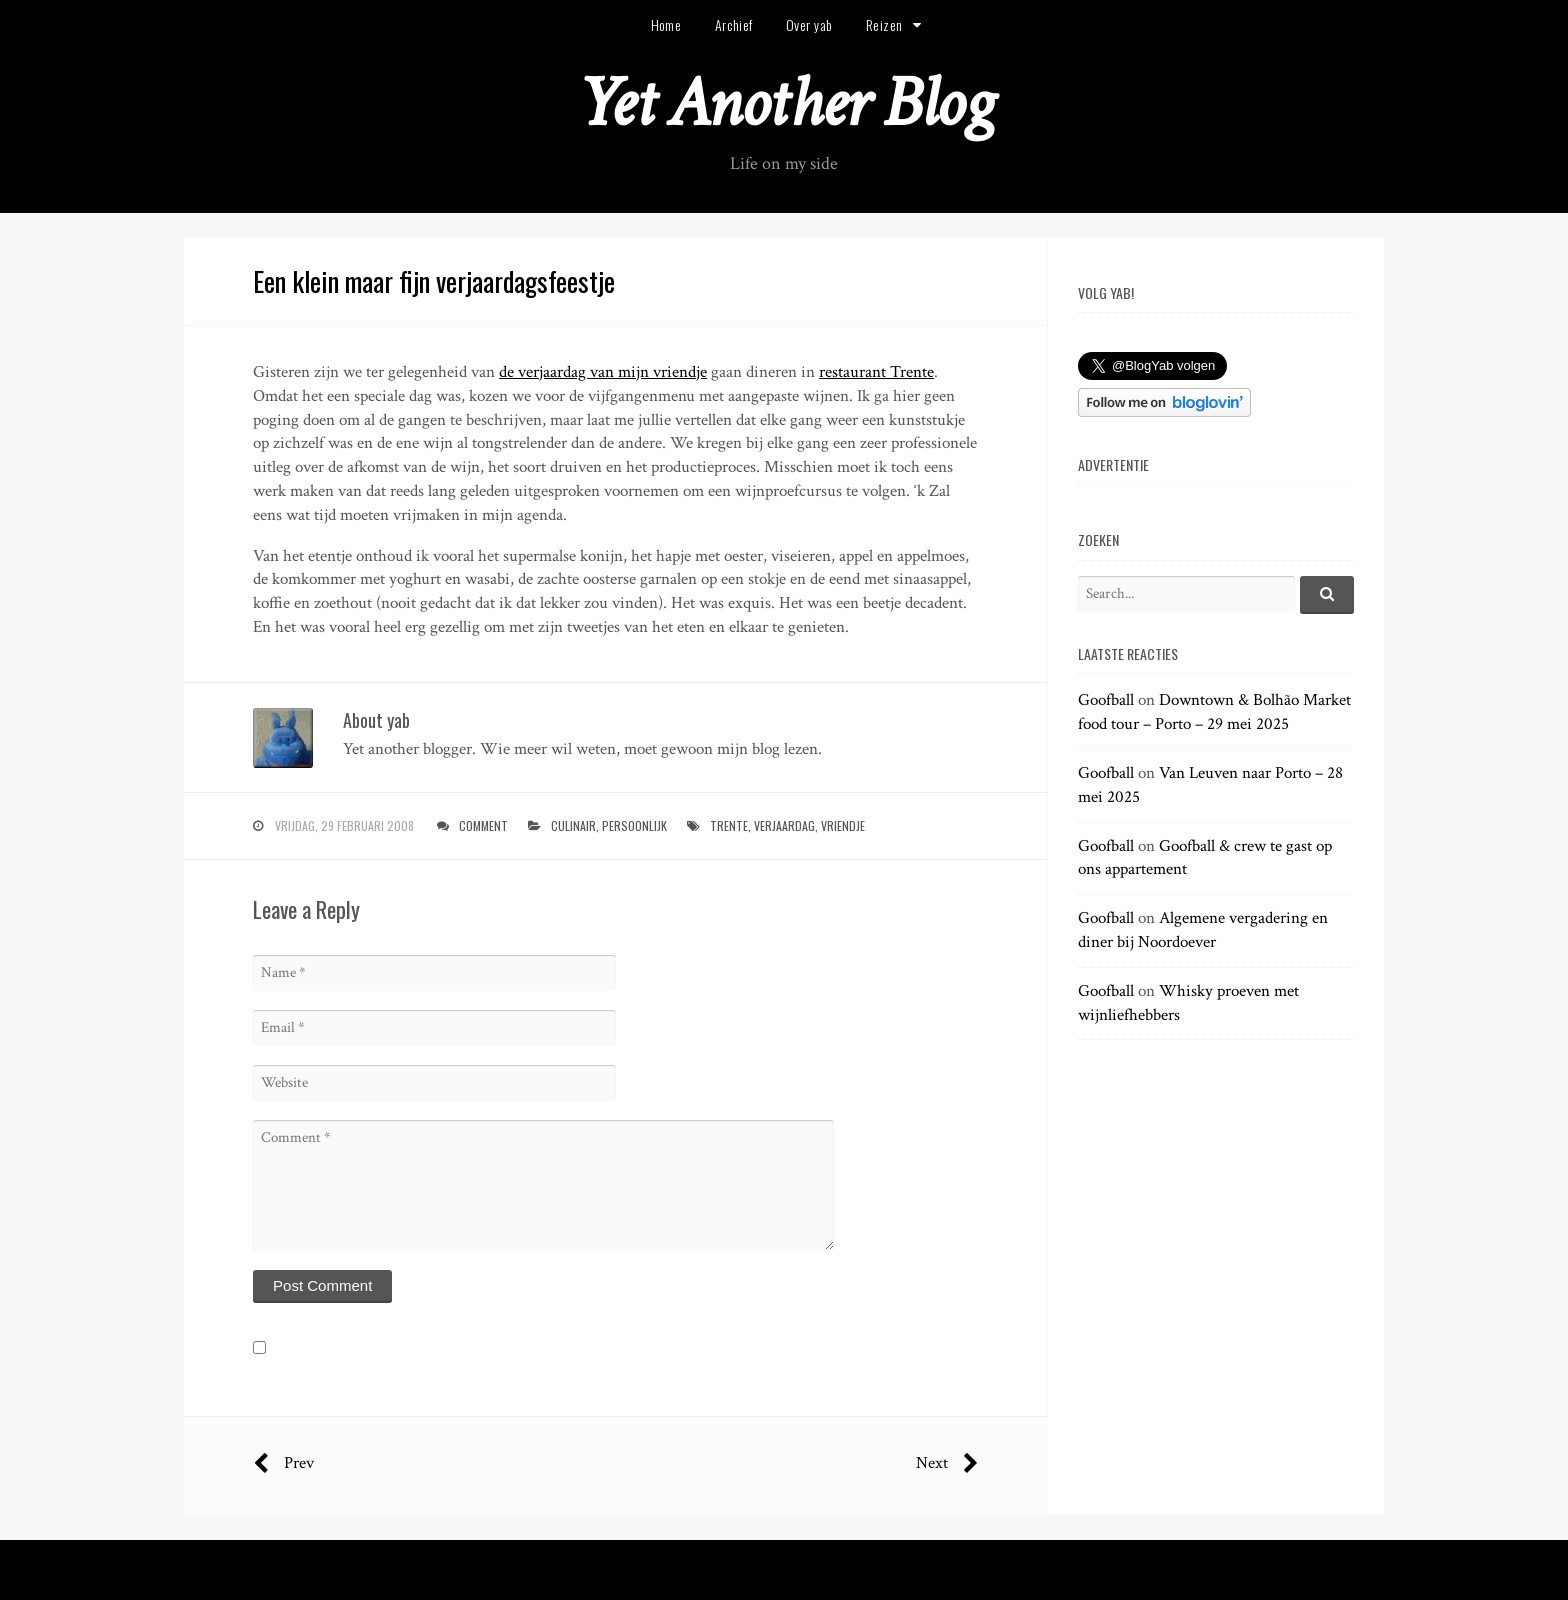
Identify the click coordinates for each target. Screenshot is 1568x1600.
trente (729, 825)
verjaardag (784, 825)
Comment (483, 825)
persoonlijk (634, 825)
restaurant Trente (876, 372)
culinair (573, 825)
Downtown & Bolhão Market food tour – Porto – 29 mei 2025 (1214, 712)
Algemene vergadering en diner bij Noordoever (1203, 930)
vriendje (843, 825)
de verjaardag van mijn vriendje (603, 372)
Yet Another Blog (784, 103)
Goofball (1106, 700)
